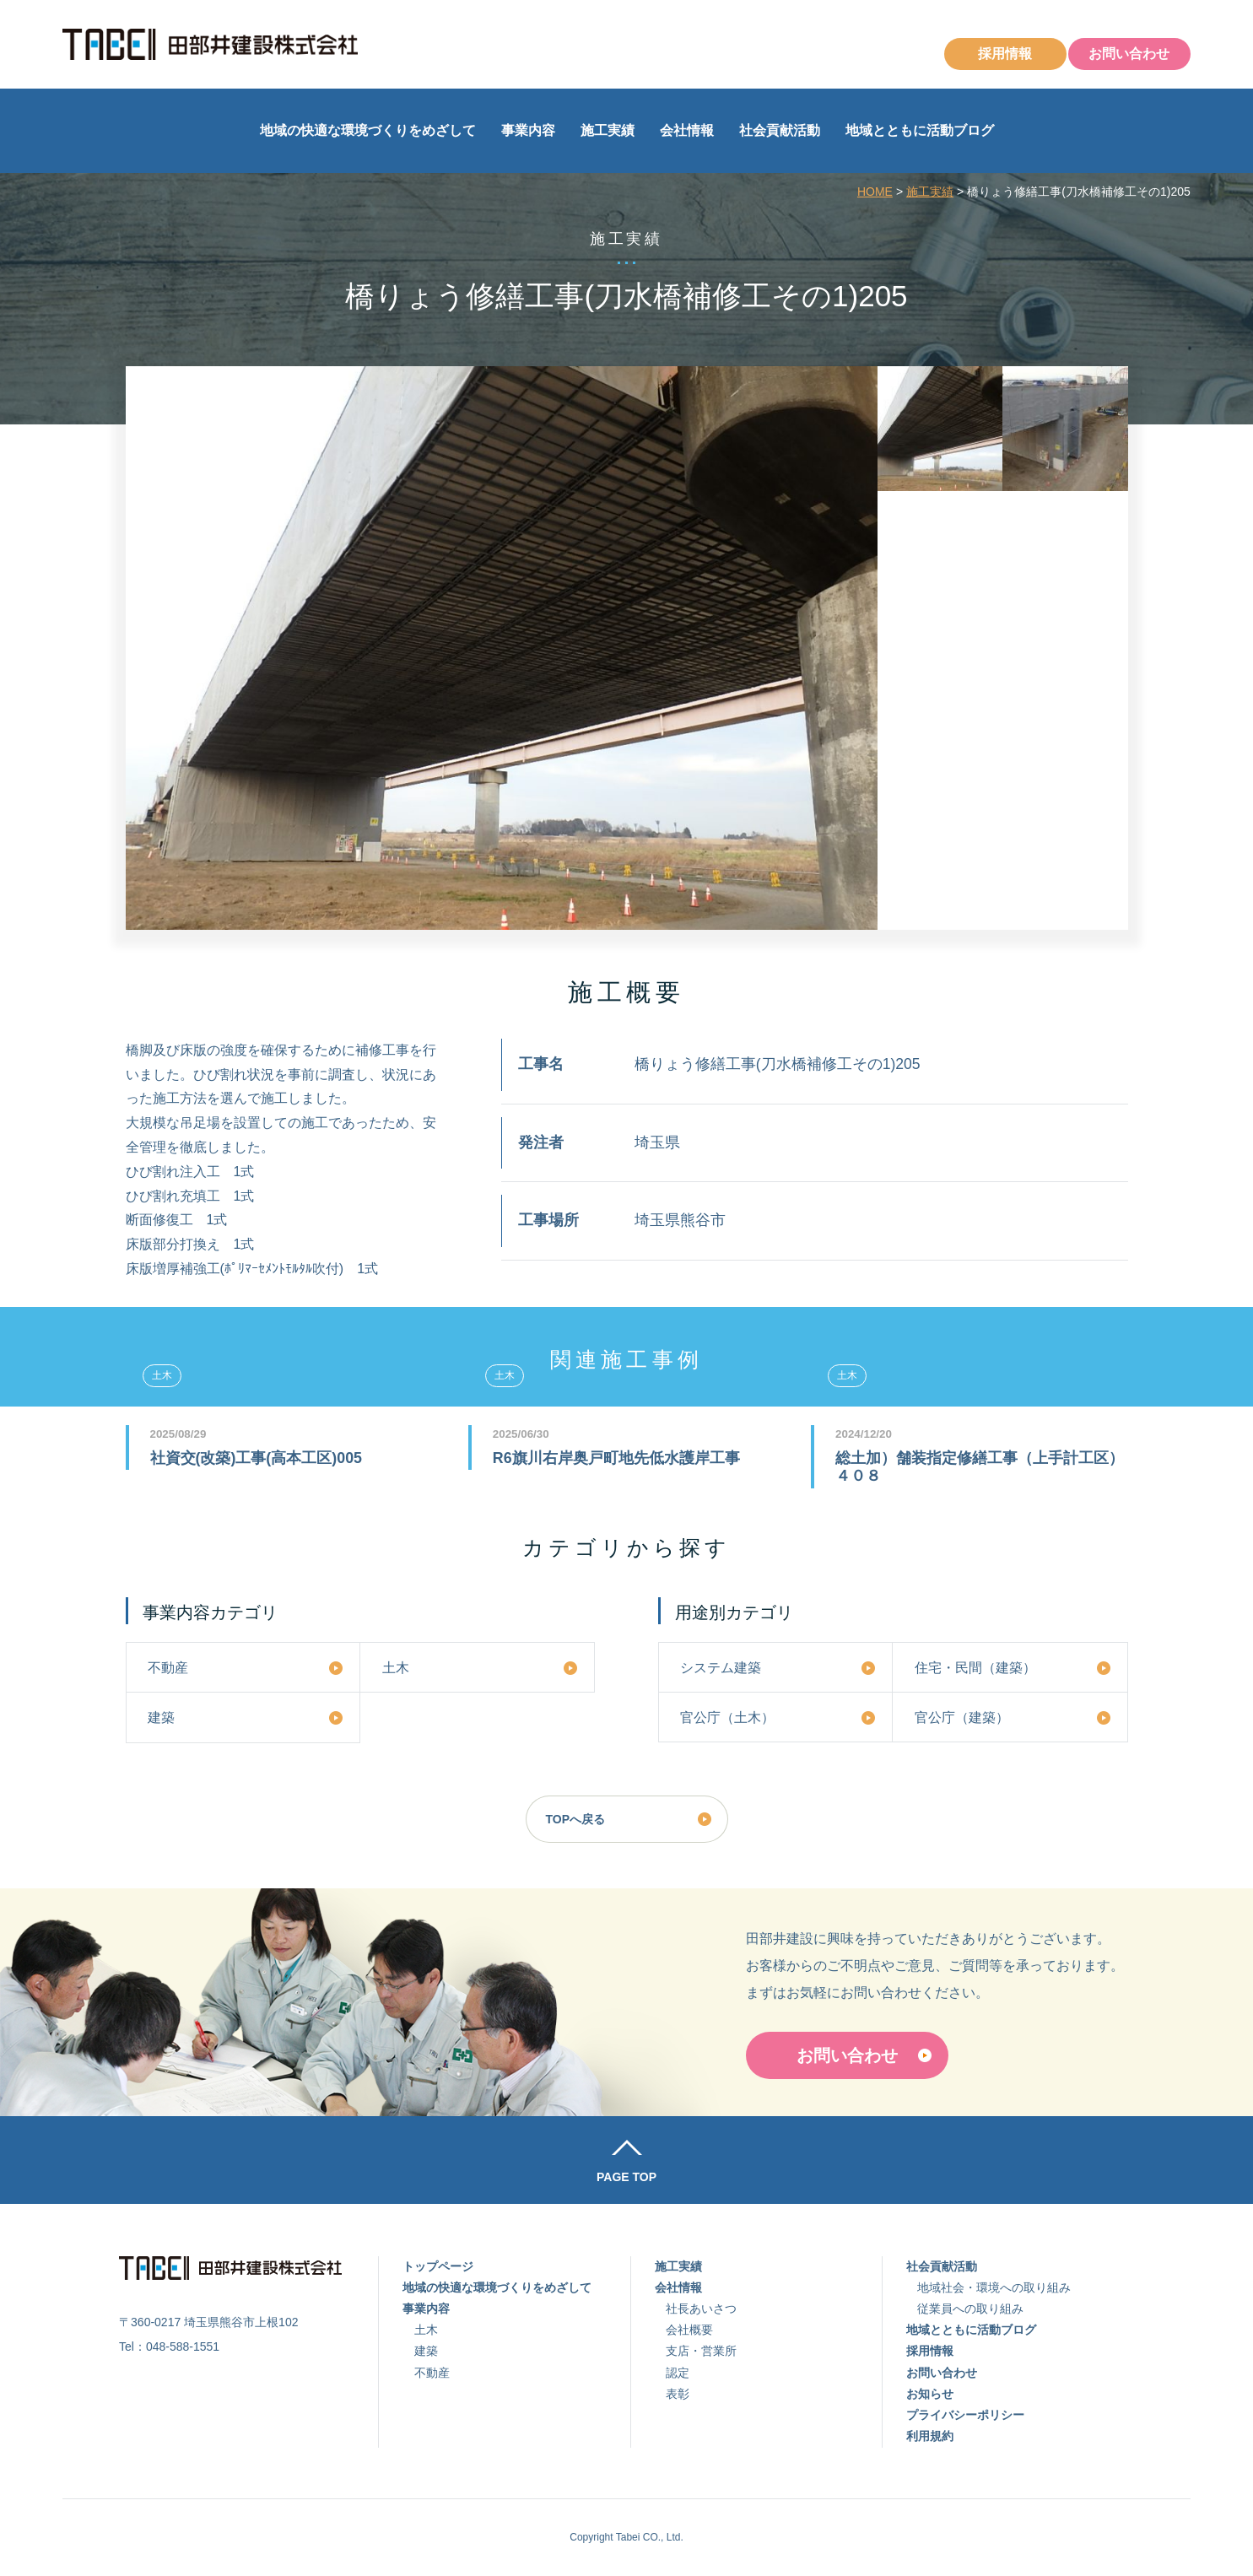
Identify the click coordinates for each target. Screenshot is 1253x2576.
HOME (875, 191)
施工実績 (608, 130)
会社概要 (689, 2329)
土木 (395, 1667)
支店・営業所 (701, 2350)
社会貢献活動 (779, 130)
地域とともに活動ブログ (919, 130)
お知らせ (929, 2393)
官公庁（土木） (727, 1717)
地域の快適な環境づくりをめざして (368, 130)
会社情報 (687, 130)
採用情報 (1005, 53)
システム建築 (720, 1667)
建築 (161, 1717)
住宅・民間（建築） (975, 1667)
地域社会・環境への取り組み (994, 2287)
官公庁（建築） (962, 1717)
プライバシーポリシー (965, 2415)
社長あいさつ (701, 2308)
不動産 (168, 1667)
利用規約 (929, 2436)
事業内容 (528, 130)
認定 (677, 2372)
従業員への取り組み (970, 2308)
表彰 (677, 2393)
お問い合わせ (1128, 53)
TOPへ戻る (576, 1819)
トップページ (437, 2266)
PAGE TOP (626, 2177)
